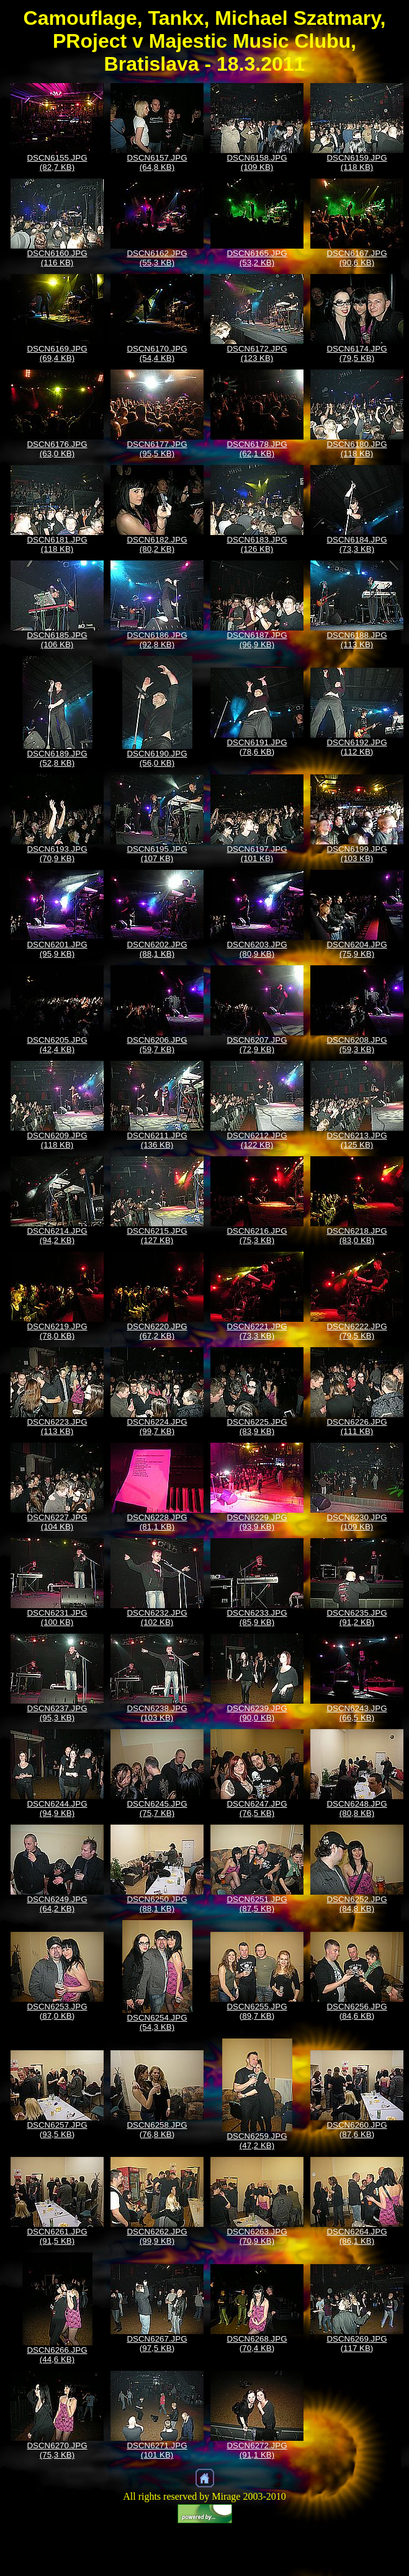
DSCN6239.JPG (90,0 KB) (257, 1713)
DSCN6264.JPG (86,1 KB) (356, 2236)
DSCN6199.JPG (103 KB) (356, 853)
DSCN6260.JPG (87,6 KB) (356, 2129)
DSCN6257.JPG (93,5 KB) (57, 2129)
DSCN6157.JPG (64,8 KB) (157, 162)
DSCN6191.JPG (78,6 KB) (257, 747)
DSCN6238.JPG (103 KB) (157, 1713)
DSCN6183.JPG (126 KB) (257, 544)
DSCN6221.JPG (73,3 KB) (257, 1331)
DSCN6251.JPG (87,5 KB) (257, 1904)
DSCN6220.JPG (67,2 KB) (157, 1331)
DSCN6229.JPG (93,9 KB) (257, 1522)
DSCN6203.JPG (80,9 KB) (257, 949)
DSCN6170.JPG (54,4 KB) (157, 353)
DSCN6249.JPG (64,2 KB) (57, 1904)
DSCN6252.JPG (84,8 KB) (356, 1904)
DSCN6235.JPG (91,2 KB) (356, 1617)
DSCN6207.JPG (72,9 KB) (257, 1044)
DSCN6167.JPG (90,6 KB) (356, 258)
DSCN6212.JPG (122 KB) (257, 1140)
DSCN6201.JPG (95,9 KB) (57, 949)
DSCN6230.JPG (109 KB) (356, 1522)
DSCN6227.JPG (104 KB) (57, 1522)
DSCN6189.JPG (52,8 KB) (57, 758)
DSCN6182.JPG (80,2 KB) (157, 544)
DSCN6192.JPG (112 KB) (356, 747)
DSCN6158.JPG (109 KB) (257, 162)
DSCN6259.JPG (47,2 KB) (257, 2140)
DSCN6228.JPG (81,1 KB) (157, 1522)
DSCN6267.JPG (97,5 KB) (157, 2343)
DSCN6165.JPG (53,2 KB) (257, 258)
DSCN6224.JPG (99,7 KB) (157, 1426)
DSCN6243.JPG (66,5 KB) (356, 1713)
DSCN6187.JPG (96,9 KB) (257, 640)
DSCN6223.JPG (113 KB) (57, 1426)
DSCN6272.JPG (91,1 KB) (257, 2450)
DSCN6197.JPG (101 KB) (257, 853)
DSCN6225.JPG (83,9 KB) (257, 1426)
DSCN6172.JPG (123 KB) (257, 353)
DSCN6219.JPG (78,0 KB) (57, 1331)
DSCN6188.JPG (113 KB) (356, 640)
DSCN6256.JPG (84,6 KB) (356, 2011)
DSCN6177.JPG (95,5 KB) (157, 449)
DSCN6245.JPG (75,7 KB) (157, 1808)
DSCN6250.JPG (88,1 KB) (157, 1904)
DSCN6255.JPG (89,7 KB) (257, 2011)
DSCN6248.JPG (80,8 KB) (356, 1808)
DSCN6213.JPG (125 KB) (356, 1140)
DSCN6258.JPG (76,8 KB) (157, 2129)
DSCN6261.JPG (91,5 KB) (57, 2236)
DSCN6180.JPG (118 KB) (356, 449)
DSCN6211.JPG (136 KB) (157, 1140)
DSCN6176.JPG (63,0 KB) (57, 449)
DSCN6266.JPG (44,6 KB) (57, 2354)
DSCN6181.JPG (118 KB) (57, 544)
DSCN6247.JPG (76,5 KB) (257, 1808)
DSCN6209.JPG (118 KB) (57, 1140)
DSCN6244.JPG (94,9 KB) (57, 1808)
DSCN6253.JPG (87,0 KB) (57, 2011)
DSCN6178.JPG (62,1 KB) (257, 449)
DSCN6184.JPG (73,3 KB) (356, 544)
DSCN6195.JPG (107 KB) (157, 853)
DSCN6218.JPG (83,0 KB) (356, 1235)
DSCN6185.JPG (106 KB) (57, 640)
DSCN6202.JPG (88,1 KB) (157, 949)
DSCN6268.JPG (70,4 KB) (257, 2343)
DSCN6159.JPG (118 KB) (356, 162)
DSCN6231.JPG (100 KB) (57, 1617)
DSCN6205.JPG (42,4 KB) (57, 1044)
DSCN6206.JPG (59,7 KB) (157, 1044)
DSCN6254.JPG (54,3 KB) (157, 2022)
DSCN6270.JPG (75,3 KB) (57, 2450)
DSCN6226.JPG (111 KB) (356, 1426)
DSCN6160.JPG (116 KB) (57, 258)
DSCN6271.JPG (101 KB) (157, 2450)
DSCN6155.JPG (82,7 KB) (57, 162)
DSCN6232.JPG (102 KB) (157, 1617)
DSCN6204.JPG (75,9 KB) (356, 949)
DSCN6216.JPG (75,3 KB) (257, 1235)
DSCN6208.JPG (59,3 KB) (356, 1044)
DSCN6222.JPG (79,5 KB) (356, 1331)
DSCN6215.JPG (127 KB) (157, 1235)
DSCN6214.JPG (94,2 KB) (57, 1235)
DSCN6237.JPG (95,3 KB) (57, 1713)
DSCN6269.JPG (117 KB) (356, 2343)
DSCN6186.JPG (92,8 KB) (157, 640)
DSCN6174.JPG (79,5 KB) (356, 353)
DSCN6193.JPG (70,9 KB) (57, 853)
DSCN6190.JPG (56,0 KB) (157, 758)
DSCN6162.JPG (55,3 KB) (157, 258)
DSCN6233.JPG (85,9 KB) (257, 1617)
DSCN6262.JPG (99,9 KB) (157, 2236)
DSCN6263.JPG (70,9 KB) (257, 2236)
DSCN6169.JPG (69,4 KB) (57, 353)
